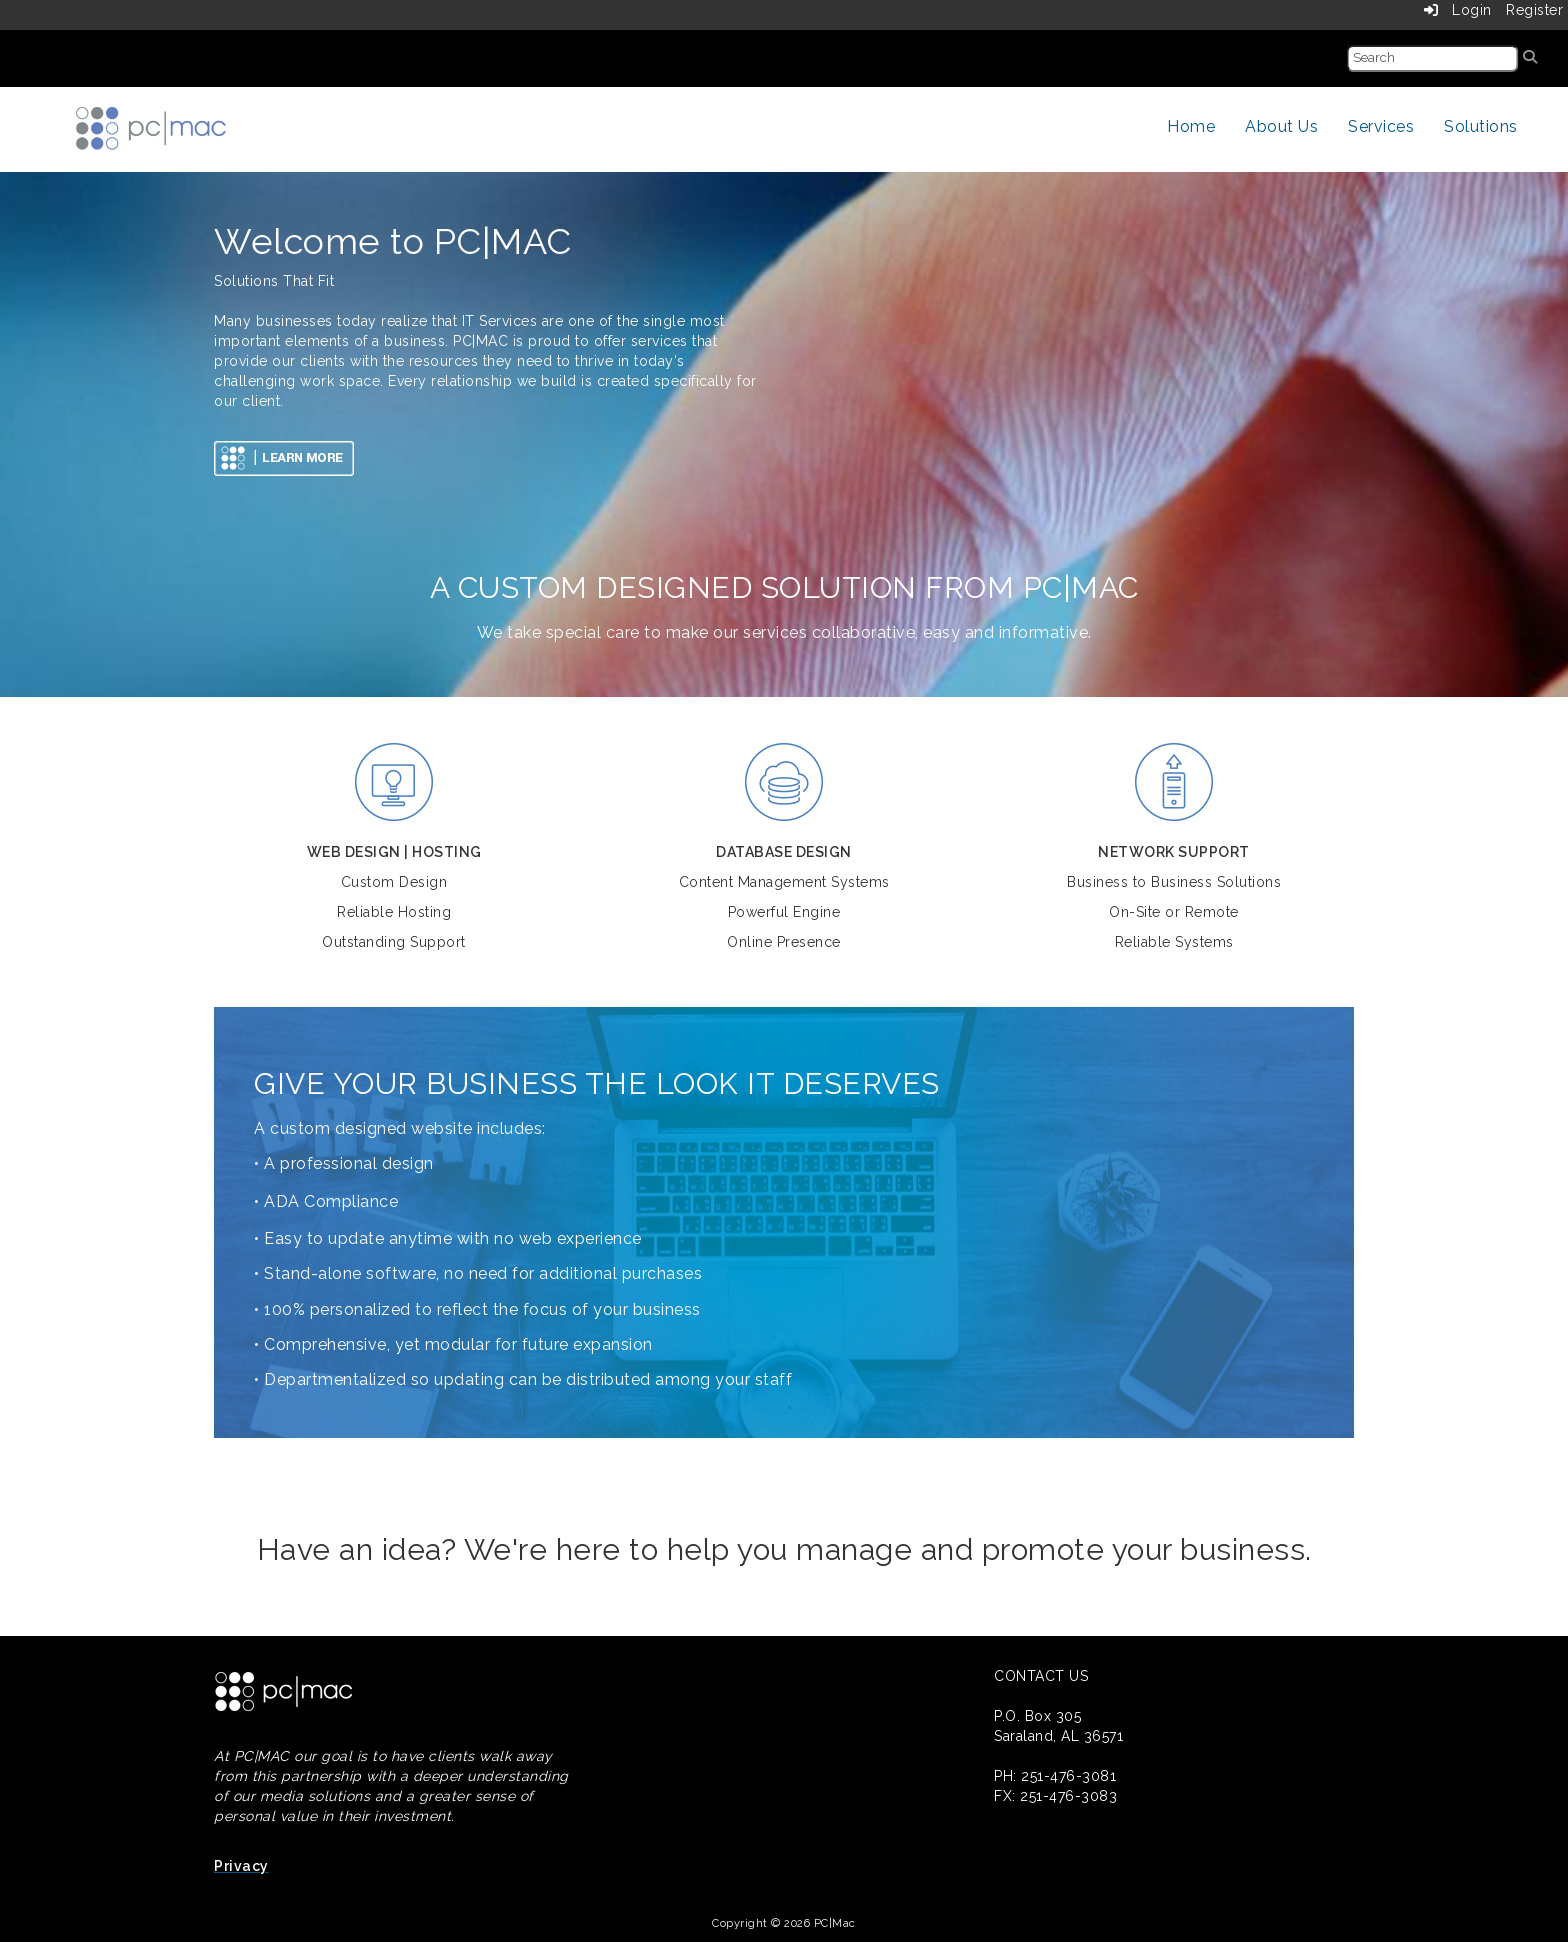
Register (1534, 10)
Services (1381, 126)
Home (1191, 126)
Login (1458, 10)
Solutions (1481, 126)
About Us (1281, 126)
